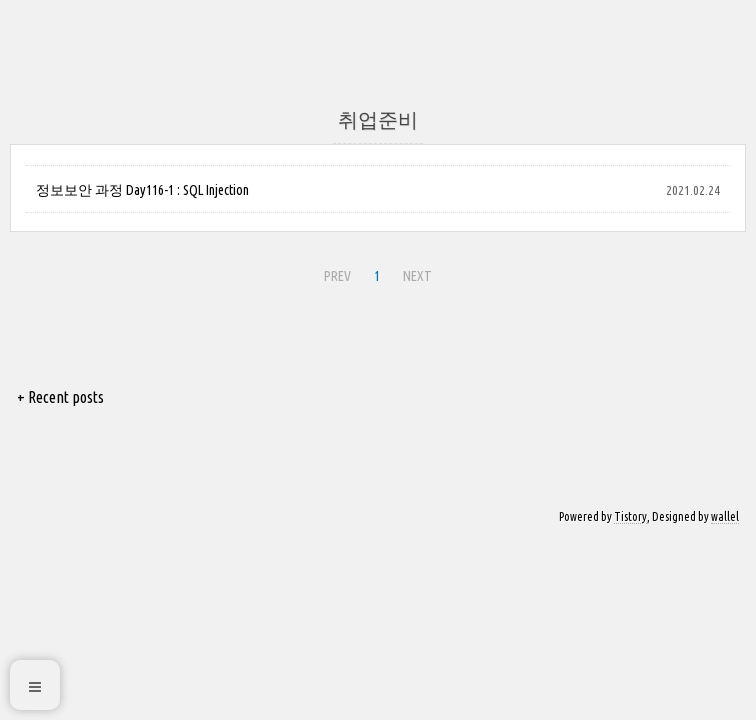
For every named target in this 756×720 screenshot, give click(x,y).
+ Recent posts (60, 397)
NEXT (417, 276)
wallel (725, 516)
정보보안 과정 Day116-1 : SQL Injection (142, 190)
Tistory (630, 516)
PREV (337, 276)
